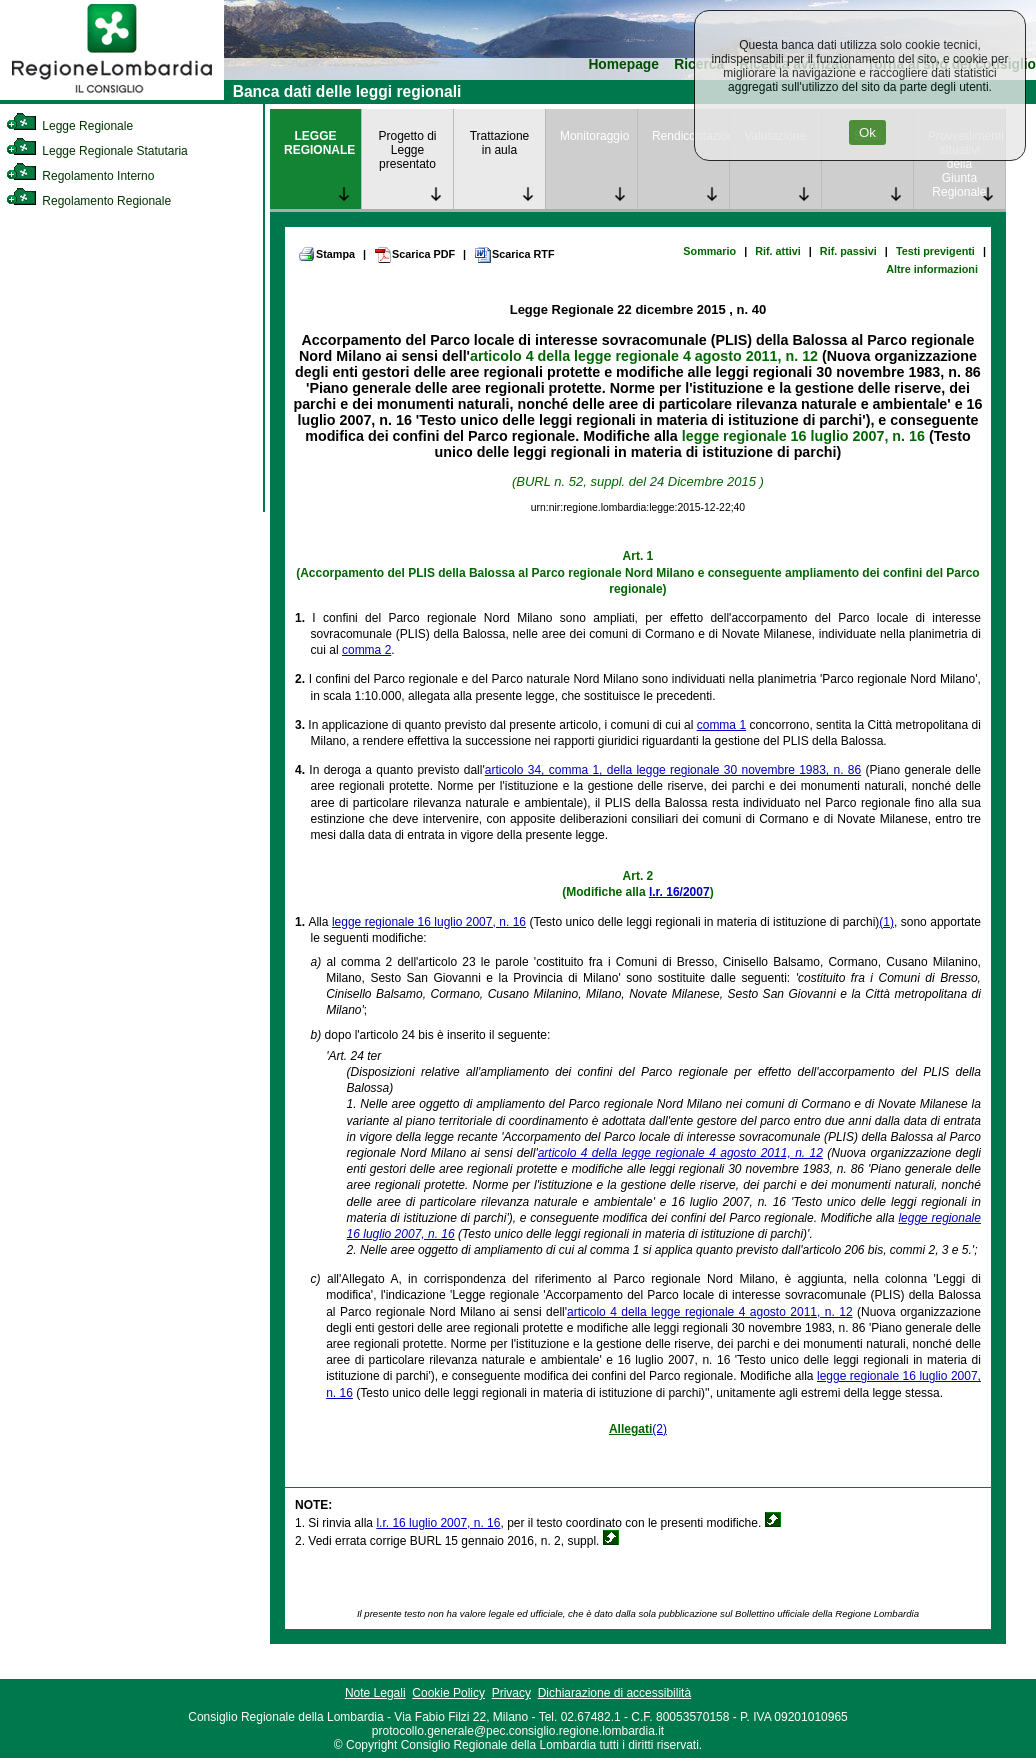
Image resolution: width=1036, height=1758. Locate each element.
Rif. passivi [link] (848, 251)
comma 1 (721, 725)
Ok (867, 132)
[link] (112, 96)
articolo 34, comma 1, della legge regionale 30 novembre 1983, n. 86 (673, 770)
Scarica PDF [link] (414, 255)
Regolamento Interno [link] (80, 176)
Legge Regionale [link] (69, 126)
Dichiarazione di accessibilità (614, 1693)
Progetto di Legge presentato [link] (407, 150)
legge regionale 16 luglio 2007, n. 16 (803, 436)
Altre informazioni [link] (932, 269)
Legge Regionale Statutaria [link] (97, 151)
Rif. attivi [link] (778, 251)
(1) (886, 922)
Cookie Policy (448, 1693)
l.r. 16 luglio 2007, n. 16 (438, 1523)
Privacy (511, 1693)
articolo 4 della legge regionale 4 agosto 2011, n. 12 (644, 356)
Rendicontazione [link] (690, 136)
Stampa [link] (326, 254)
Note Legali (375, 1693)
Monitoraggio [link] (594, 136)
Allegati (630, 1429)
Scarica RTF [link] (514, 255)
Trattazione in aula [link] (500, 143)
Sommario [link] (709, 251)
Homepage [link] (623, 64)
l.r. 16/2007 (679, 892)
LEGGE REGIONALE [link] (319, 143)
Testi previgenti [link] (935, 251)
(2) (659, 1429)
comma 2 (366, 650)
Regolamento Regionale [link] (88, 201)
